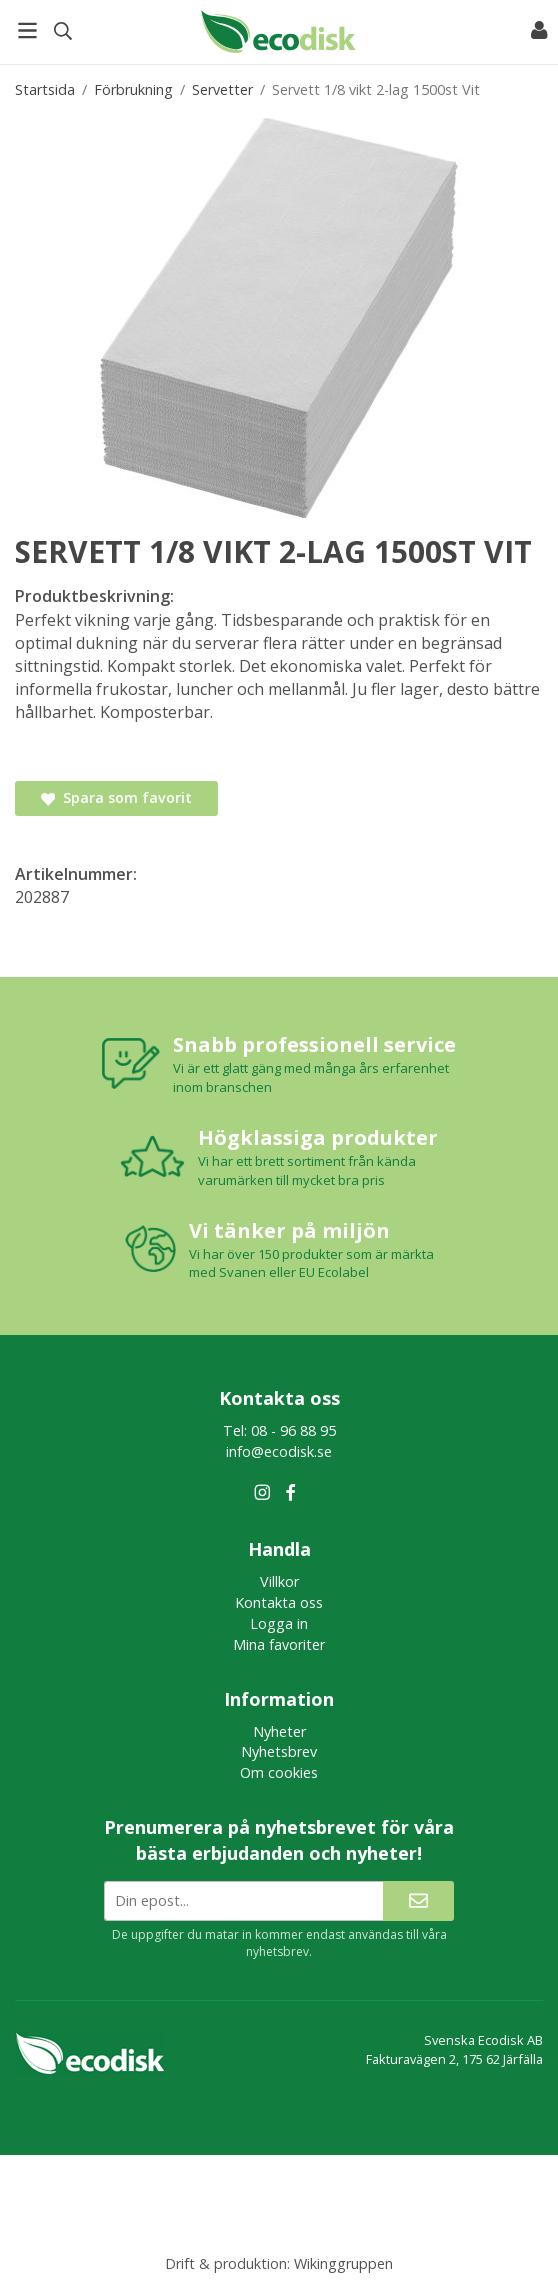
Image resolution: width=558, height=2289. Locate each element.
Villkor (279, 1581)
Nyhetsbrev (279, 1751)
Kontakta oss (279, 1602)
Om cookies (279, 1772)
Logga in (279, 1623)
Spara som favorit (116, 797)
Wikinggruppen (343, 2263)
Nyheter (279, 1731)
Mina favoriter (279, 1644)
